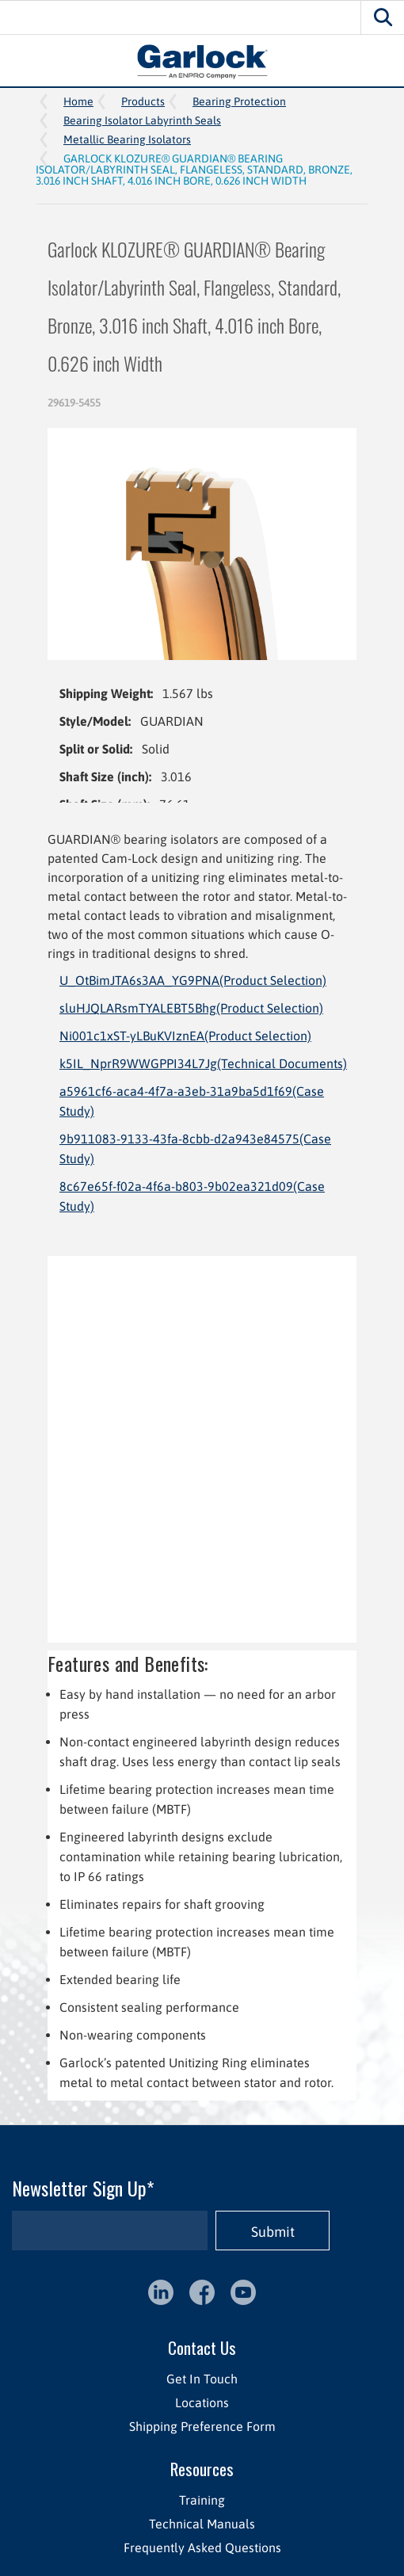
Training (202, 2500)
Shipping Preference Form (202, 2426)
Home (78, 101)
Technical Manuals (202, 2524)
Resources (202, 2468)
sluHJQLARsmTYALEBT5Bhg (191, 1008)
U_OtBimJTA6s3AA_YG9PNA (192, 980)
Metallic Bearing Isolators (127, 139)
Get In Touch (202, 2379)
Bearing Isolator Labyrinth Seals (142, 120)
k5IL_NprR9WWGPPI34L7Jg (203, 1063)
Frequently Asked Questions (202, 2547)
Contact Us (202, 2347)
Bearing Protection (239, 101)
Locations (202, 2402)
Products (143, 101)
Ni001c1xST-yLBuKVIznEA (185, 1035)
